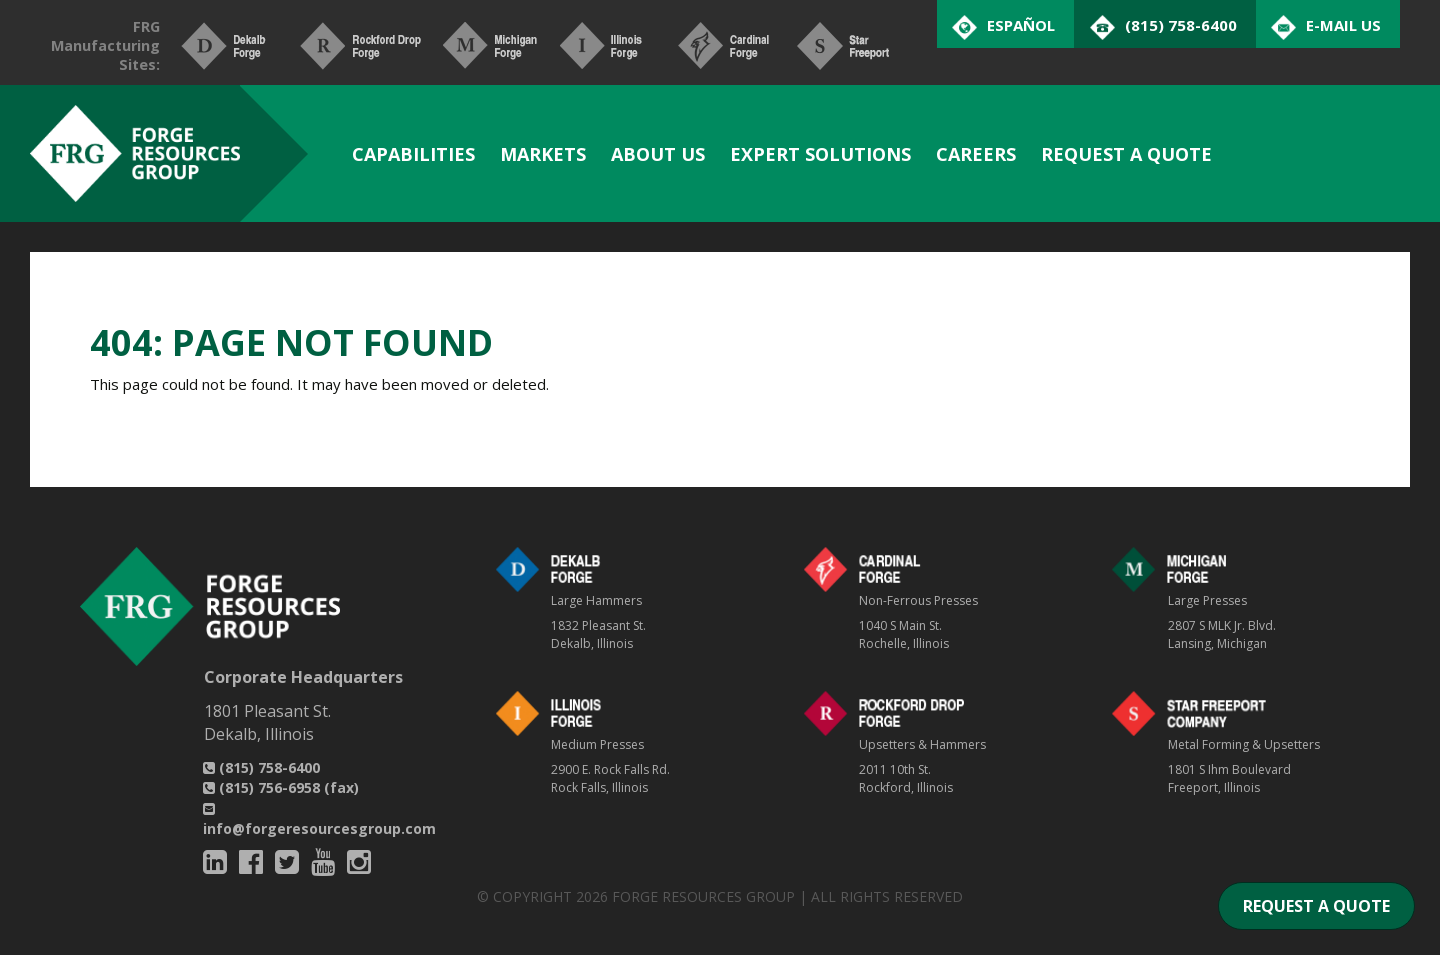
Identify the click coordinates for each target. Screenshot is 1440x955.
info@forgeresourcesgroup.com (319, 820)
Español (1021, 25)
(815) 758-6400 (261, 767)
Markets (543, 154)
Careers (976, 154)
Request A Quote (1126, 154)
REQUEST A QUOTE (1316, 906)
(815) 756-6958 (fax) (281, 787)
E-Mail (1343, 25)
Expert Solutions (820, 154)
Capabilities (413, 154)
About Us (658, 154)
